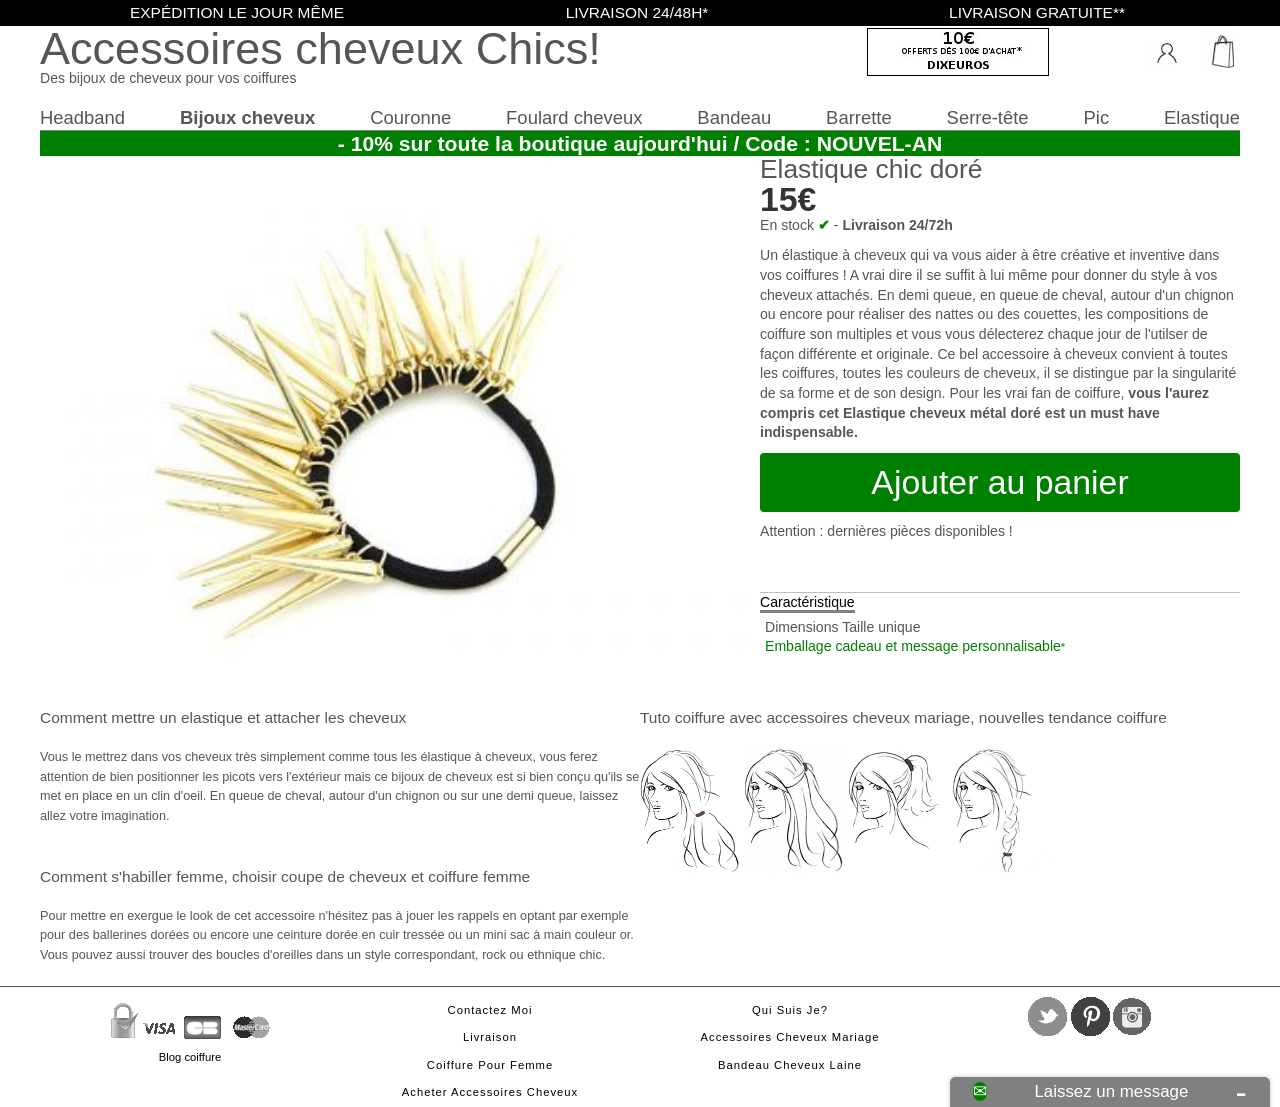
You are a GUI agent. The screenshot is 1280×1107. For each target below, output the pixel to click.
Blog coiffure (190, 1057)
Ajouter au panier (999, 482)
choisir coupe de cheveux (319, 876)
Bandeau (734, 117)
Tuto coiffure (682, 717)
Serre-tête (988, 117)
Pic (1097, 117)
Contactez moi (490, 1010)
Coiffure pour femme (490, 1065)
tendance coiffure (1107, 717)
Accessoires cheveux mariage (790, 1037)
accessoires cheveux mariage (868, 717)
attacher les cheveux (335, 717)
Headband (82, 117)
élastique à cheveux (844, 255)
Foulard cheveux (574, 117)
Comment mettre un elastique (141, 717)
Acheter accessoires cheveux (490, 1092)
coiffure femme (479, 876)
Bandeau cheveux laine (790, 1065)
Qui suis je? (790, 1010)
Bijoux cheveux (247, 117)
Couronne (410, 117)
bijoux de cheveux (441, 777)
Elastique (1202, 117)
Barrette (859, 117)
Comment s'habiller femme (131, 876)
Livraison (490, 1037)
